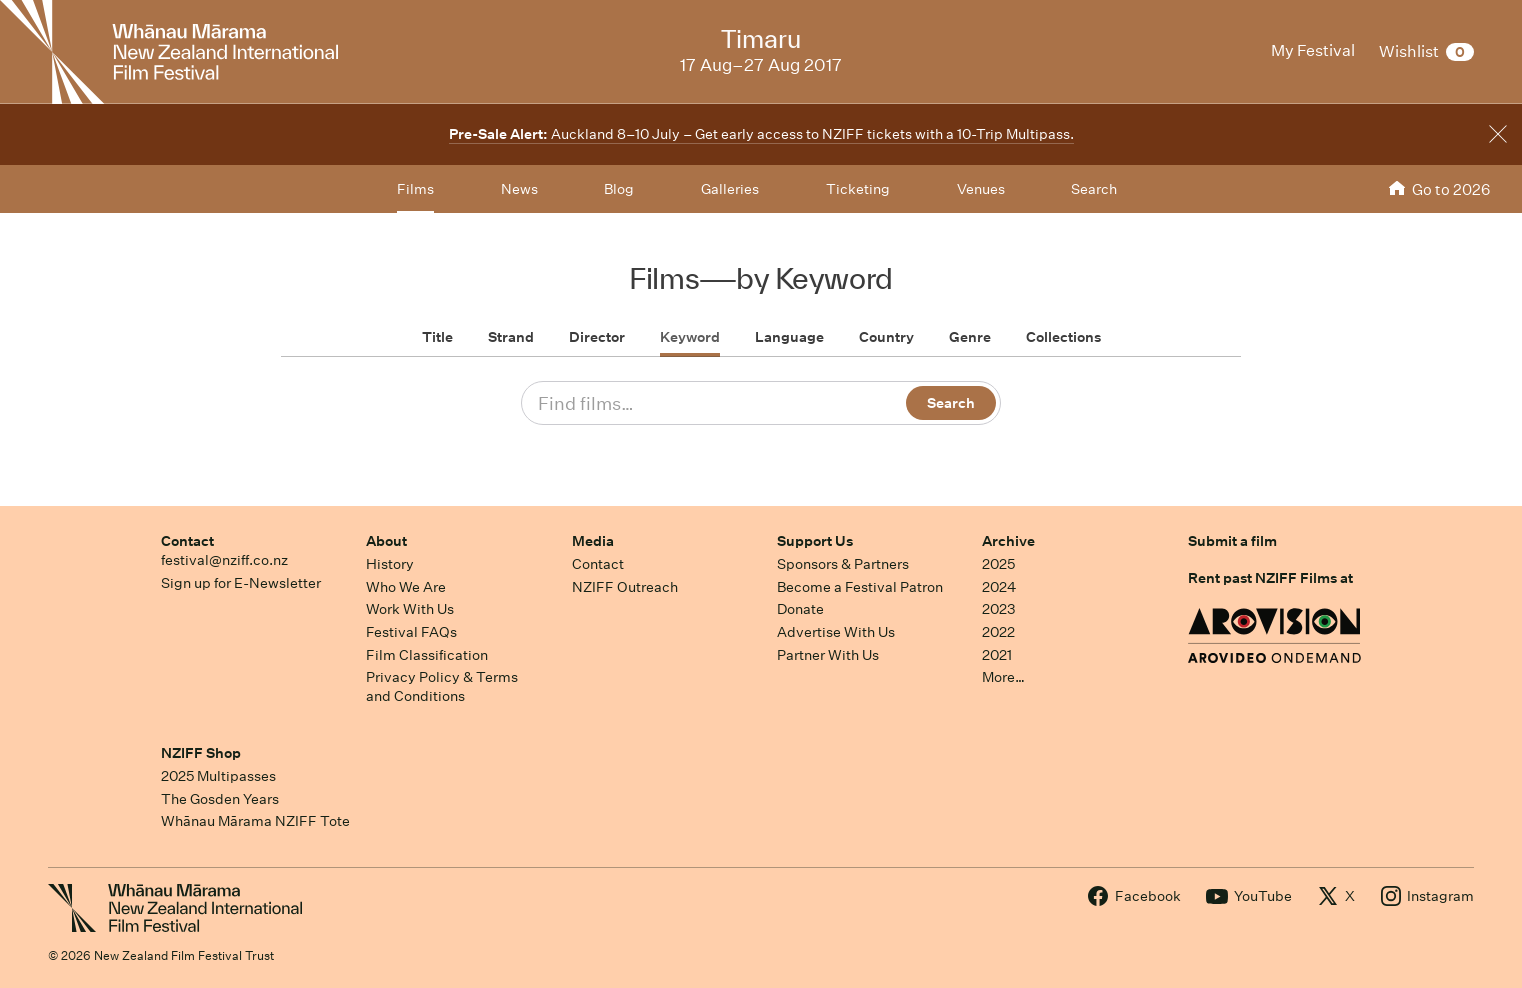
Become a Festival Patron (860, 587)
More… (1003, 677)
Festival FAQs (411, 632)
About (386, 541)
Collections (1063, 337)
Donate (800, 609)
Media (593, 541)
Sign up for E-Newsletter (241, 583)
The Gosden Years (220, 799)
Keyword (690, 337)
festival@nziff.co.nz (224, 560)
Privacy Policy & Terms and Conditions (442, 686)
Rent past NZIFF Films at (1270, 578)
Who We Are (406, 587)
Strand (511, 337)
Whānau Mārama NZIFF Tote (255, 821)
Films (415, 189)
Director (597, 337)
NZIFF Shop (201, 753)
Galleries (730, 189)
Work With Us (410, 609)
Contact (187, 541)
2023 (999, 609)
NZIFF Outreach (625, 587)
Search (1094, 189)
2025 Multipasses (218, 776)
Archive (1008, 541)
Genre (970, 337)
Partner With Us (828, 655)
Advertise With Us (836, 632)
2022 (998, 632)
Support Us (815, 541)
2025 (998, 564)
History (390, 564)
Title (437, 337)
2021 (997, 655)
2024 (999, 587)
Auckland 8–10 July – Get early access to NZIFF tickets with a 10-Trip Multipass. (761, 134)
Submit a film (1232, 541)
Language (789, 337)
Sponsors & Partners (843, 564)
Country (886, 337)
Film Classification (427, 655)
